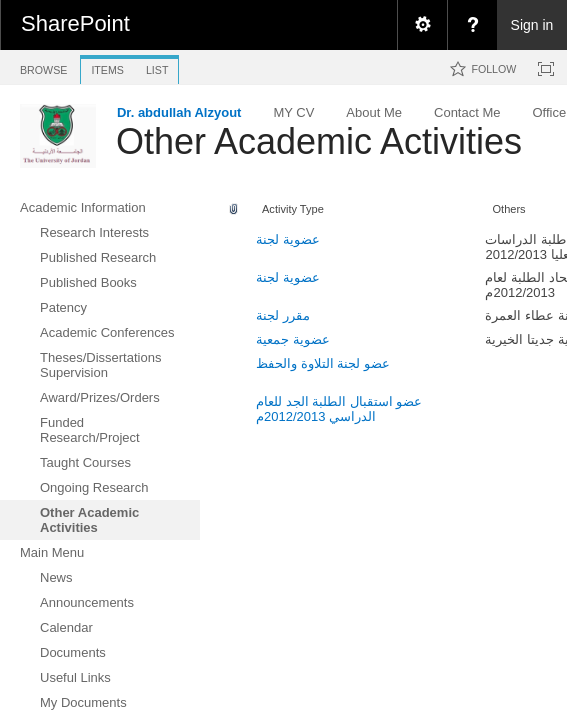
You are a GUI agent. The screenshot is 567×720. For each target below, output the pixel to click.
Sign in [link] (532, 25)
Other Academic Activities (319, 141)
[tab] (43, 66)
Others (508, 209)
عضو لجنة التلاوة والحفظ (323, 363)
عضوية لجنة (288, 239)
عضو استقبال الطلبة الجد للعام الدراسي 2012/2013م (339, 409)
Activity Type (293, 209)
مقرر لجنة (283, 315)
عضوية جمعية (293, 339)
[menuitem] (422, 25)
